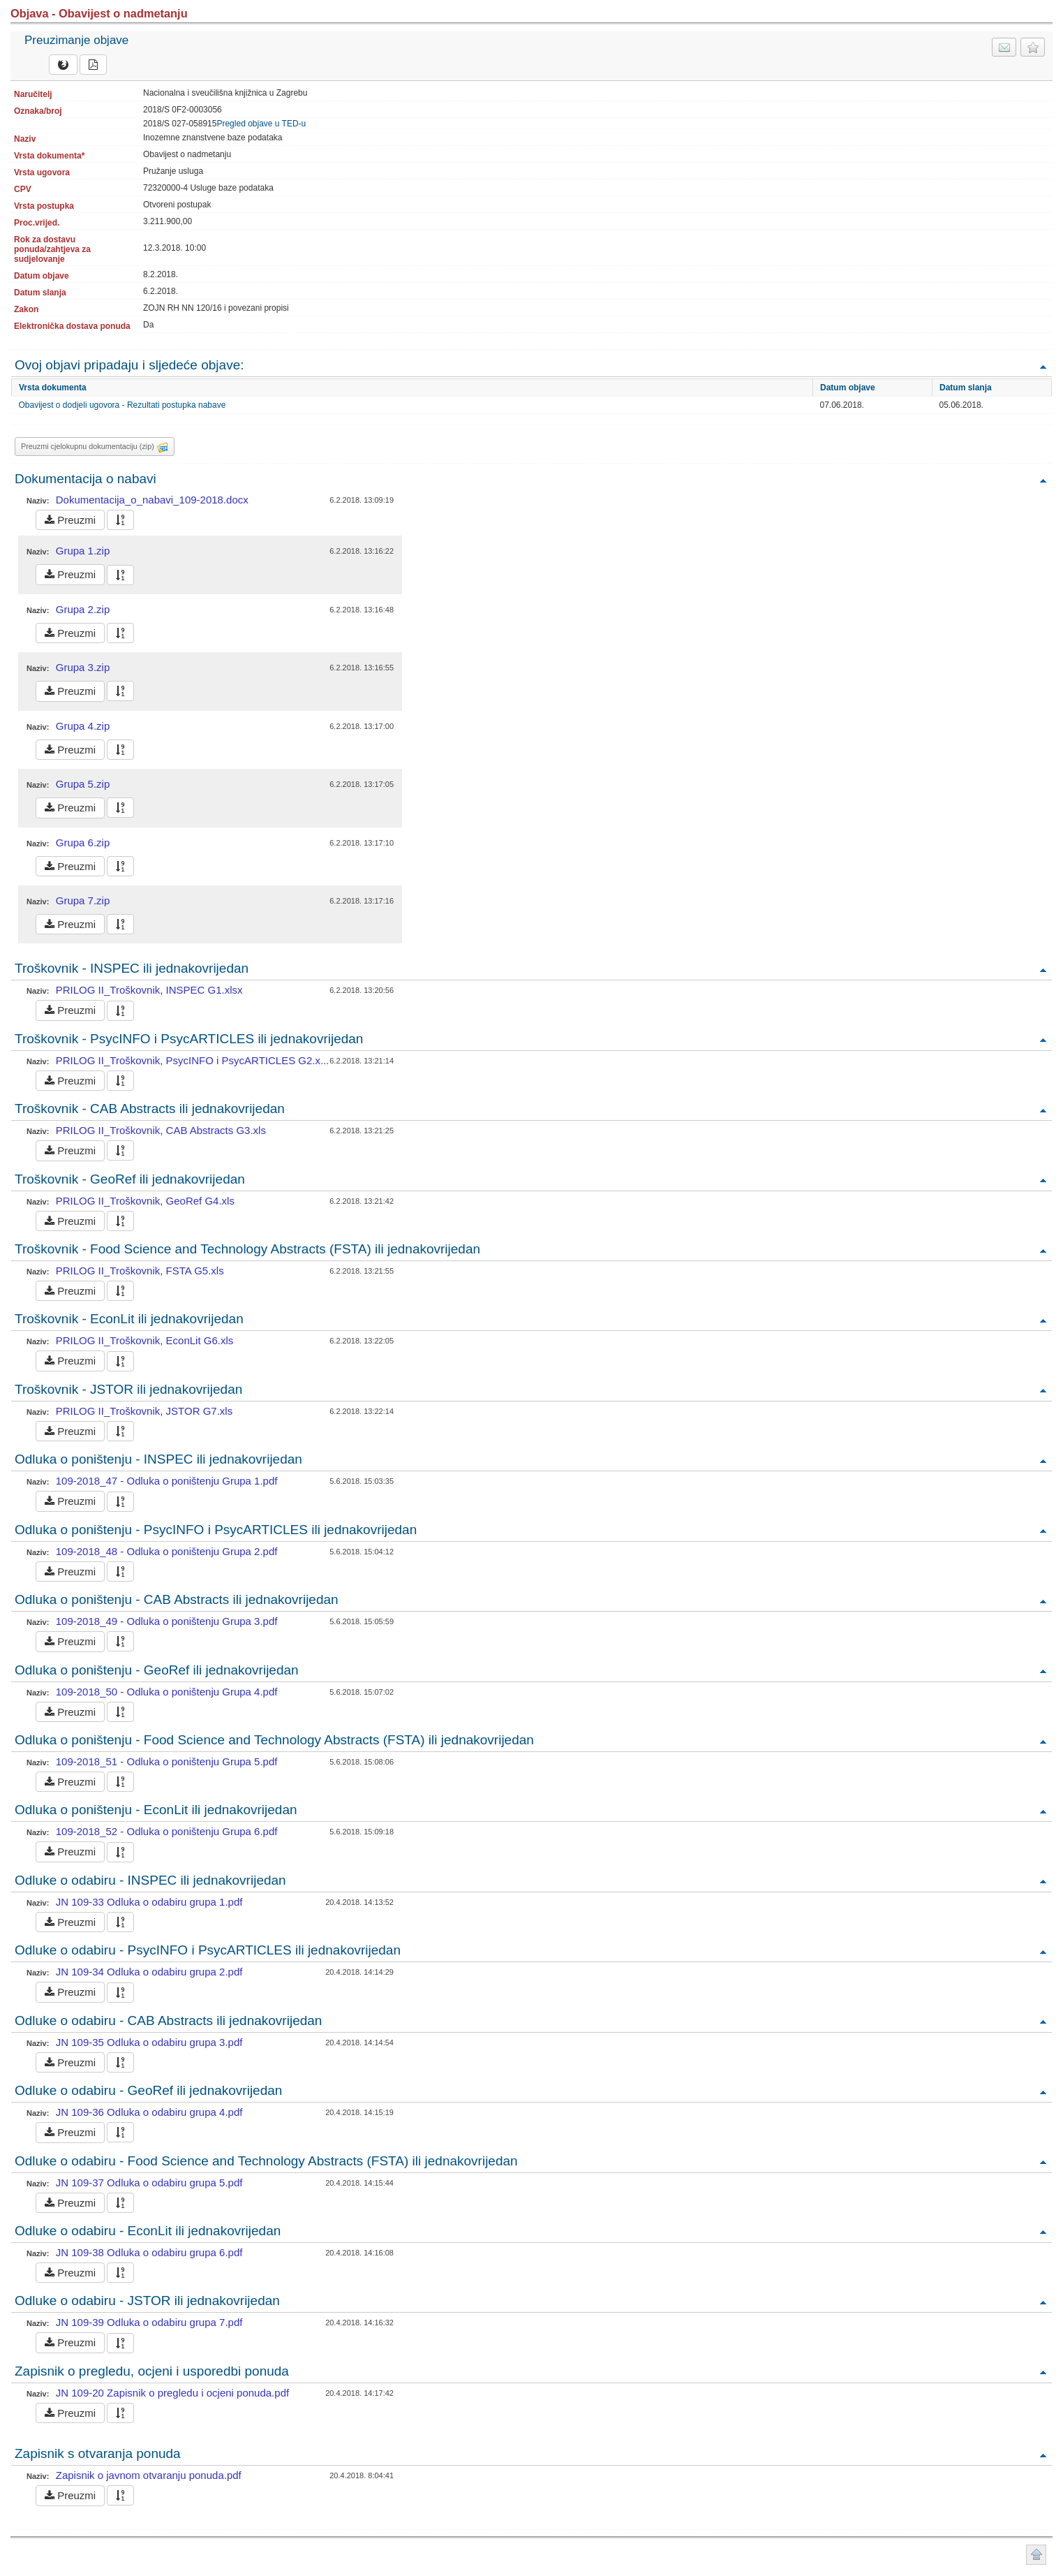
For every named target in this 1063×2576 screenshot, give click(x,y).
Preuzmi (70, 520)
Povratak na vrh (1043, 366)
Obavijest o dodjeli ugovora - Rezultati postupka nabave (122, 405)
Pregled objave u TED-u (261, 123)
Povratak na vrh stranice (1036, 2555)
